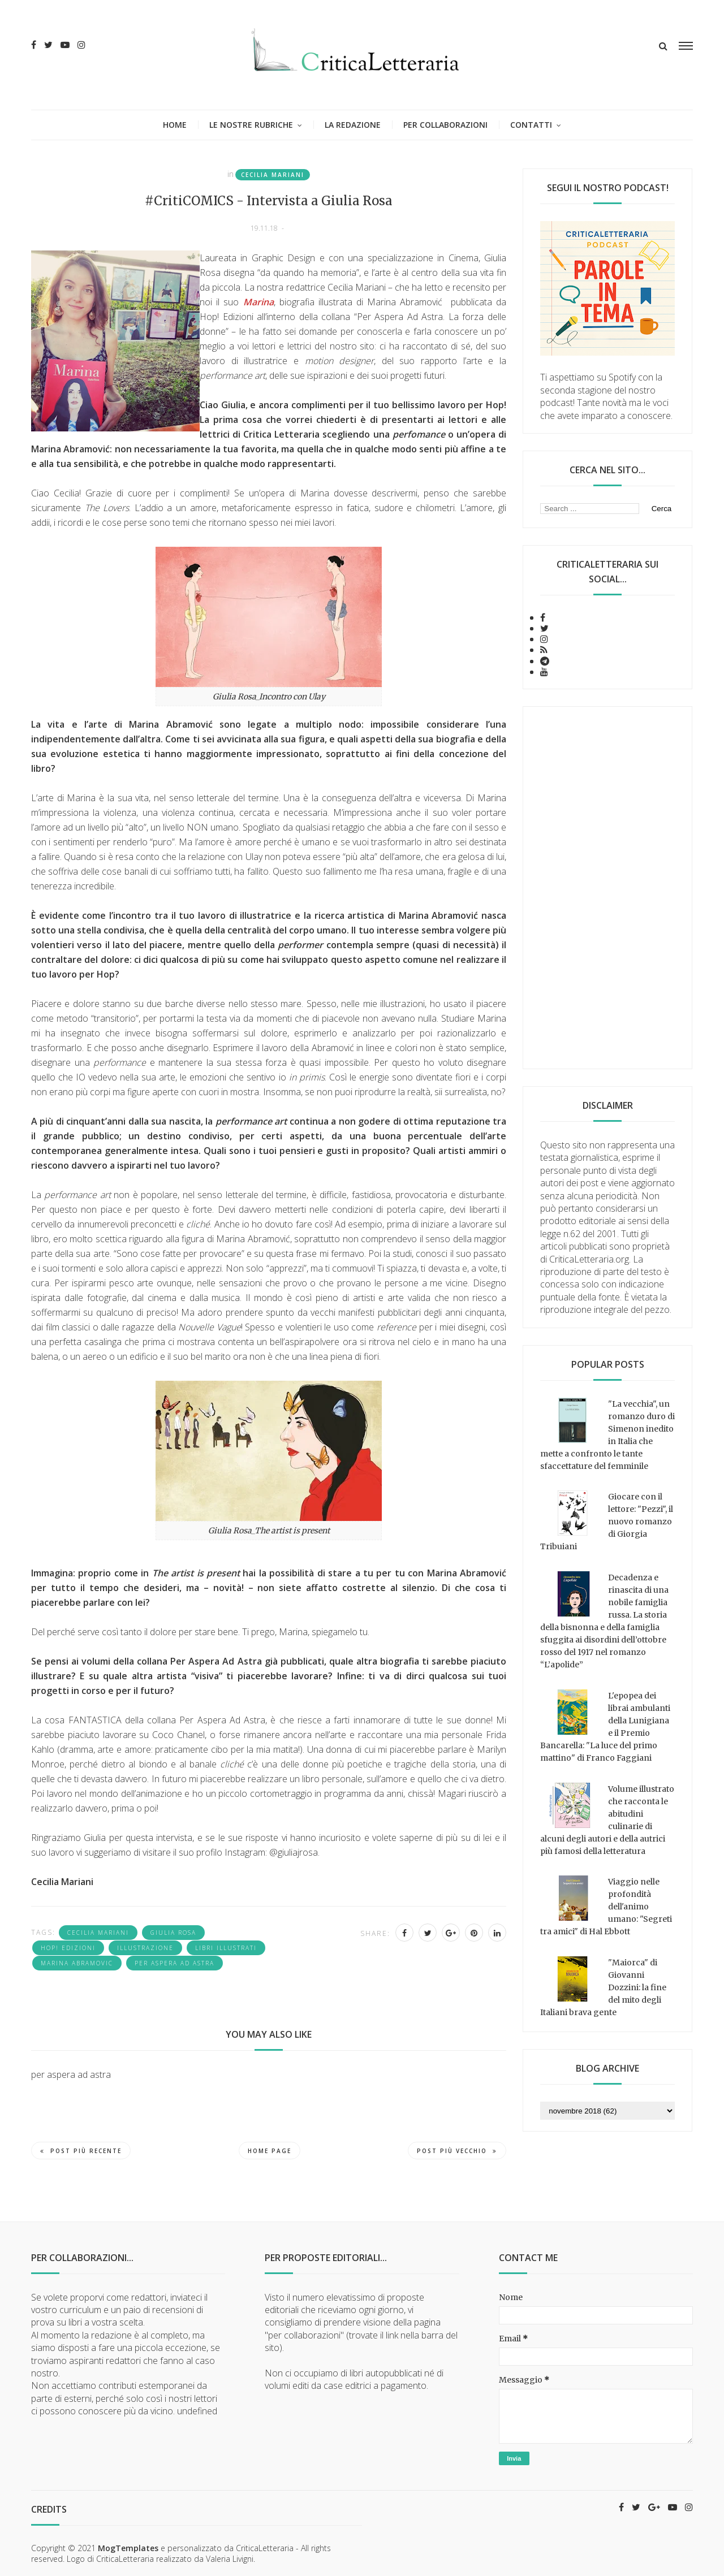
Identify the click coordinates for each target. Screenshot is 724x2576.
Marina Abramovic (77, 1963)
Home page (269, 2151)
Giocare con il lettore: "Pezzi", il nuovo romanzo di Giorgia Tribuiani (606, 1521)
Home (175, 124)
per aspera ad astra (174, 1963)
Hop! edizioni (68, 1948)
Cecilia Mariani (272, 175)
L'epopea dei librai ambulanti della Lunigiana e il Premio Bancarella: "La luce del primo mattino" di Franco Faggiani (605, 1727)
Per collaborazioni (445, 124)
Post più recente (81, 2151)
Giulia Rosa (173, 1933)
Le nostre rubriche (251, 124)
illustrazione (145, 1948)
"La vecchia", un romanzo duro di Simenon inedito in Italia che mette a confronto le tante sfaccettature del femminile (607, 1435)
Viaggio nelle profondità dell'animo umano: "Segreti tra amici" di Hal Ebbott (606, 1907)
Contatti (531, 124)
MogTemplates (128, 2548)
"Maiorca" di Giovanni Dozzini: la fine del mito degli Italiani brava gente (603, 1987)
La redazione (353, 124)
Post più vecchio (457, 2151)
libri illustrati (226, 1948)
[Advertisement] (607, 887)
